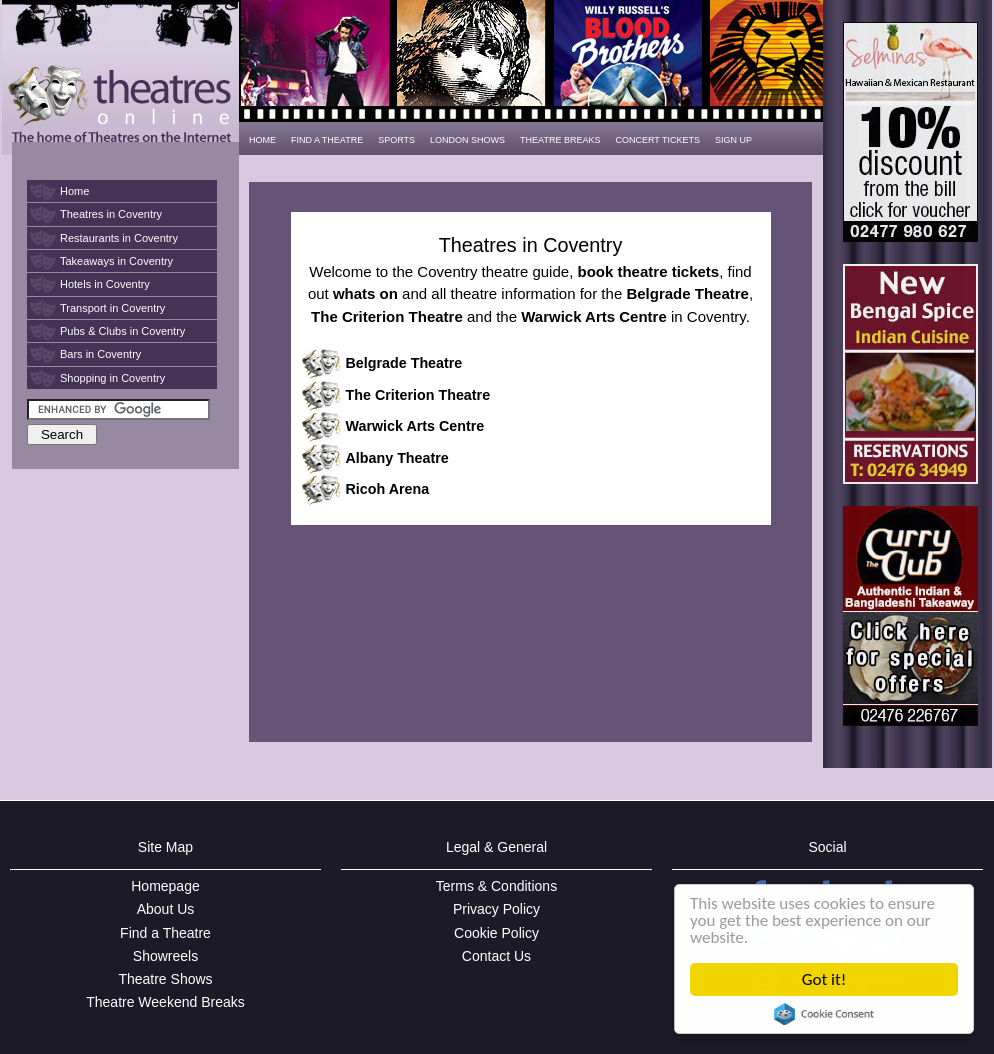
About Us (166, 909)
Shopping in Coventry (112, 378)
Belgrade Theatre (404, 363)
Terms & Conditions (496, 886)
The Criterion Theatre (418, 395)
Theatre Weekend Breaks (165, 1002)
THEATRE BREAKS (560, 140)
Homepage (165, 886)
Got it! (824, 979)
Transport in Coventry (112, 308)
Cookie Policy (496, 933)
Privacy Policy (496, 909)
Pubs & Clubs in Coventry (122, 331)
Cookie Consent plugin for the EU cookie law (824, 1014)
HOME (262, 140)
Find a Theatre (165, 933)
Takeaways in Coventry (116, 261)
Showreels (165, 956)
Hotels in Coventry (105, 284)
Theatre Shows (165, 979)
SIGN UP (733, 140)
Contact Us (496, 956)
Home (74, 191)
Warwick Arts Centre (415, 426)
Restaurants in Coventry (119, 238)
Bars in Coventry (100, 354)
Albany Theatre (397, 458)
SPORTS (396, 140)
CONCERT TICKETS (657, 140)
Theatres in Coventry (111, 214)
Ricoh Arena (388, 489)
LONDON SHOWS (467, 140)
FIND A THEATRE (327, 140)
